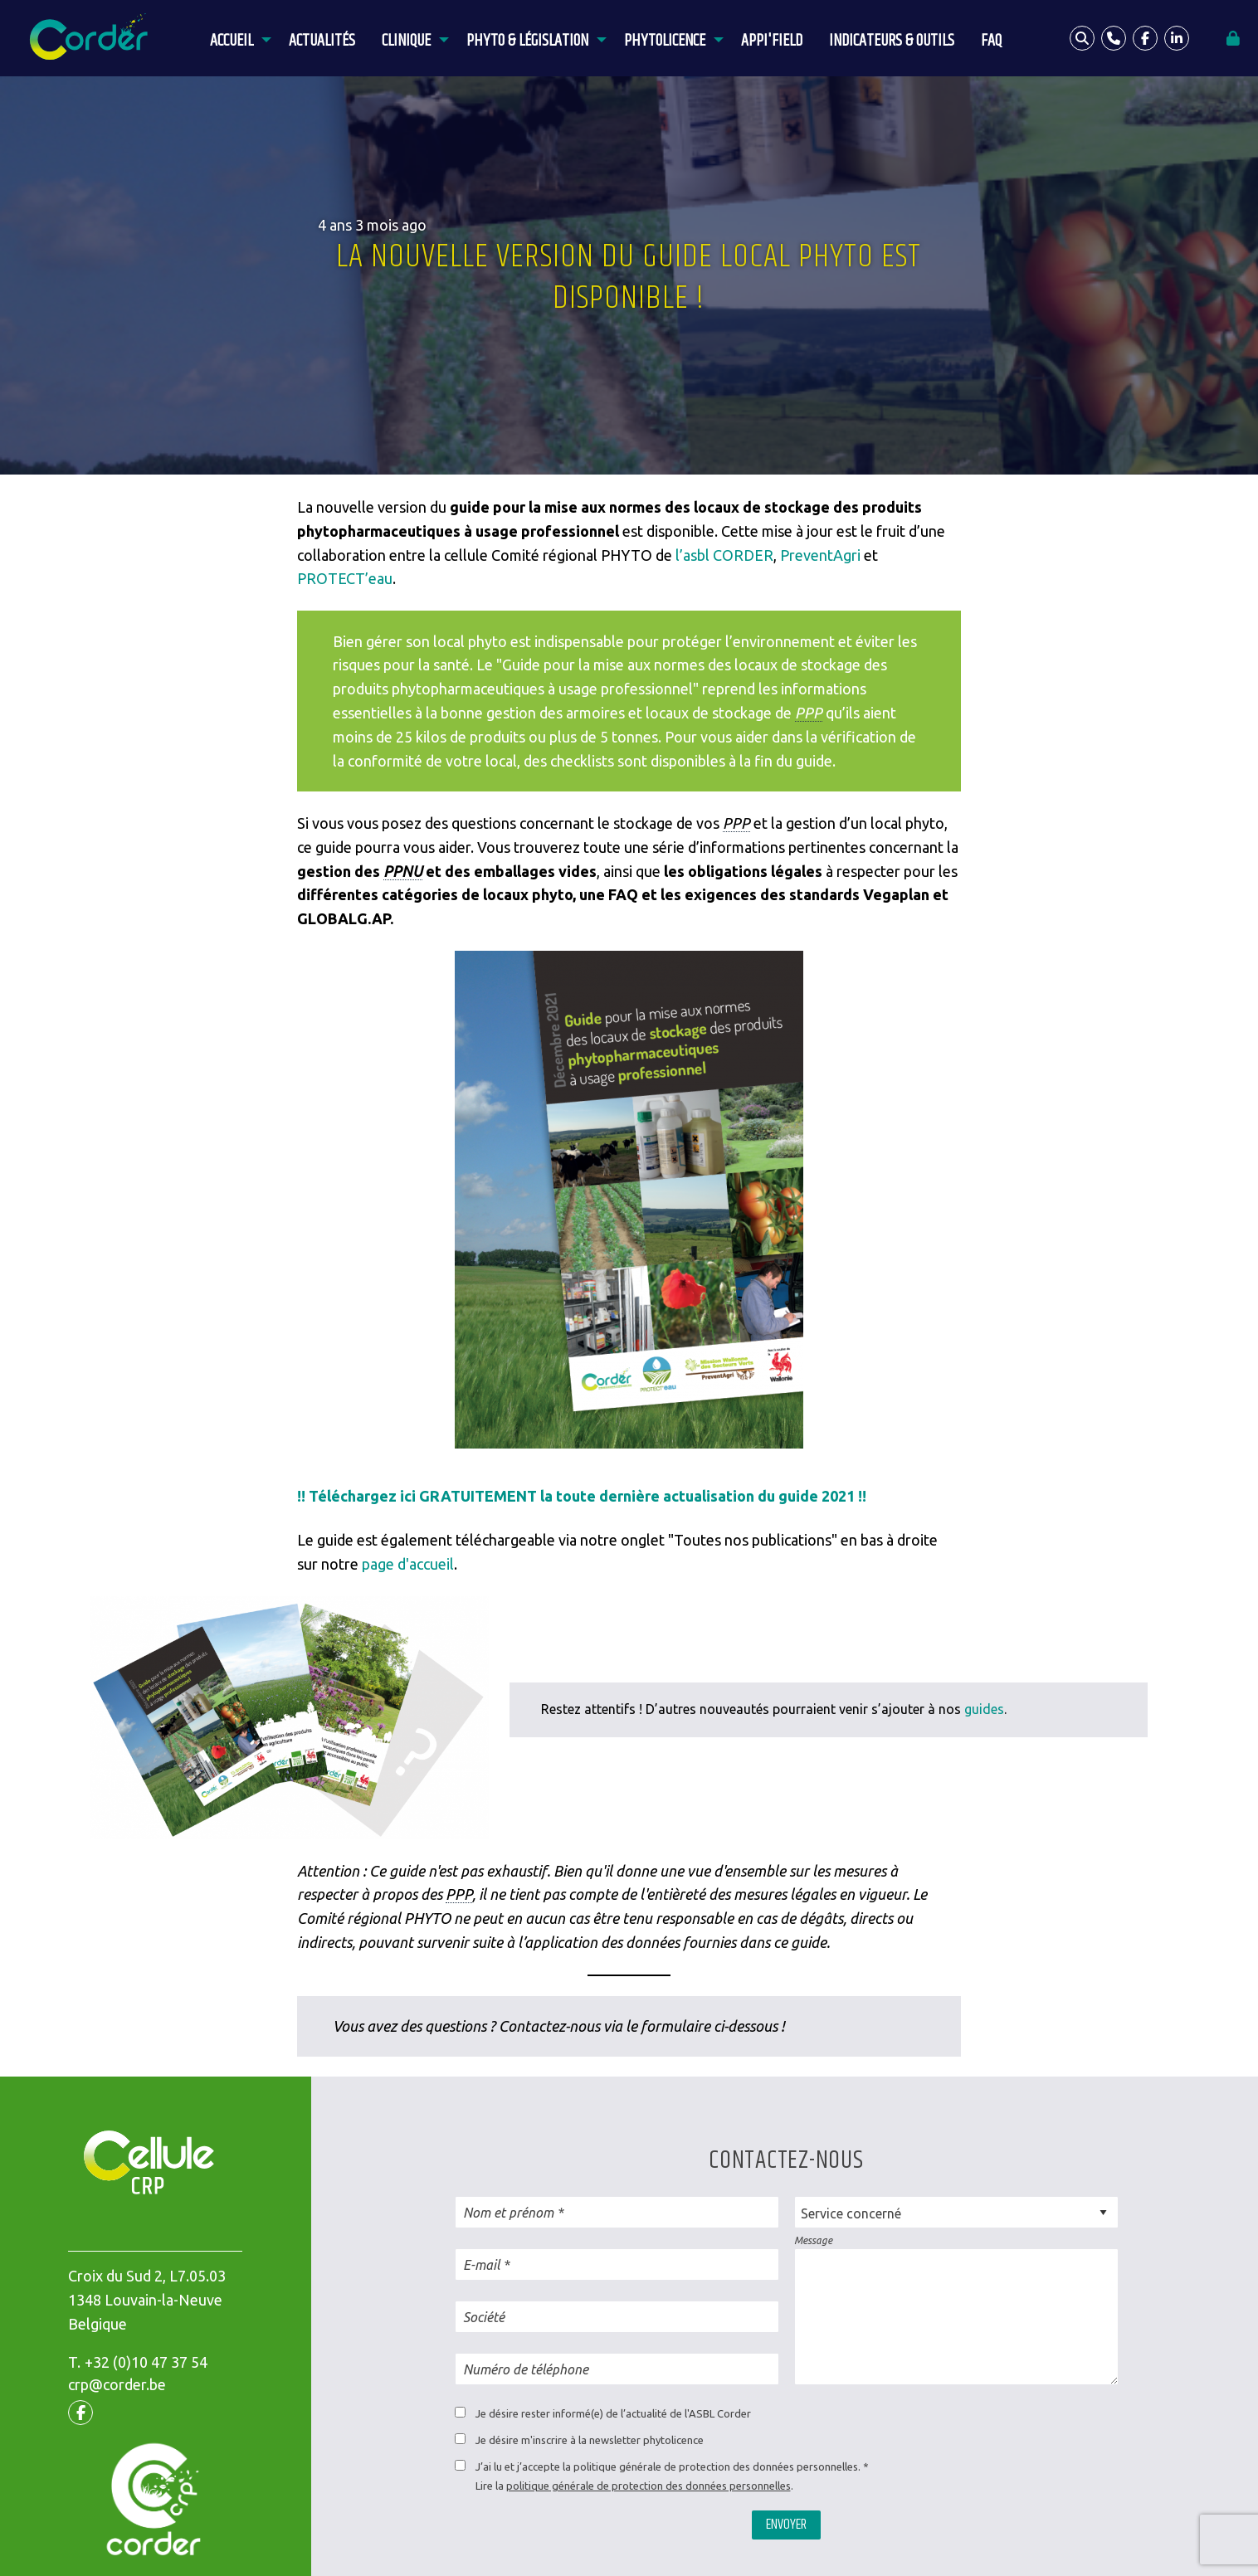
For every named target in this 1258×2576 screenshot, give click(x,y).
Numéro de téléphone (525, 2369)
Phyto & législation (527, 41)
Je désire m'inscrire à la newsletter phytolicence (589, 2440)
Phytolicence (664, 41)
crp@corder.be (117, 2384)
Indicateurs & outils (891, 41)
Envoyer (786, 2524)
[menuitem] (236, 38)
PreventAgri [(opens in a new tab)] (820, 555)
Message (813, 2240)
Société (484, 2317)
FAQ (991, 41)
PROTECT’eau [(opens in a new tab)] (345, 578)
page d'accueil (408, 1564)
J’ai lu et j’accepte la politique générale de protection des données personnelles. (668, 2466)
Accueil (231, 41)
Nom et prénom (508, 2212)
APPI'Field (771, 41)
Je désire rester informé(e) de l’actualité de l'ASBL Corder (613, 2413)
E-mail (481, 2264)
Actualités (322, 41)
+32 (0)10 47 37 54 (146, 2362)
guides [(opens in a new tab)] (984, 1709)
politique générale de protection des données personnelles (648, 2485)
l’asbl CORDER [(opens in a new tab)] (724, 555)
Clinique (406, 41)
